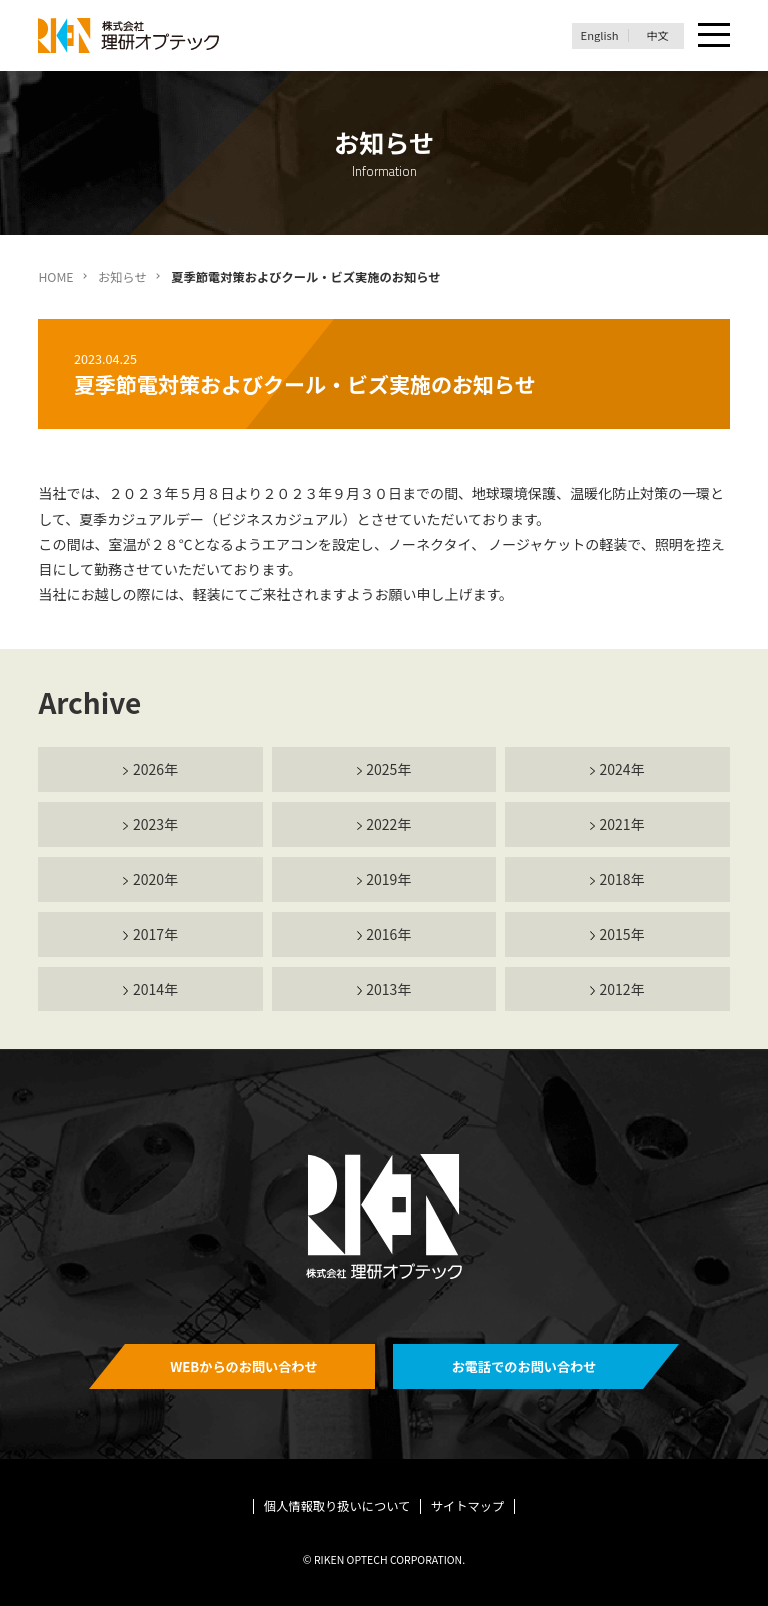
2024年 (622, 769)
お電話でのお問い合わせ (524, 1366)
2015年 (622, 934)
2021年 (622, 824)
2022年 (388, 824)
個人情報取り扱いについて (337, 1506)
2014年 (155, 989)
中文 (657, 35)
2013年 (388, 989)
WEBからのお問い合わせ (244, 1366)
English (600, 35)
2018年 (622, 879)
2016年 (388, 934)
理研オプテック (130, 35)
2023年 (155, 824)
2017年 (155, 934)
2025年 (388, 769)
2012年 (622, 989)
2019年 (388, 879)
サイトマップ (468, 1506)
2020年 (155, 879)
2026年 (155, 769)
